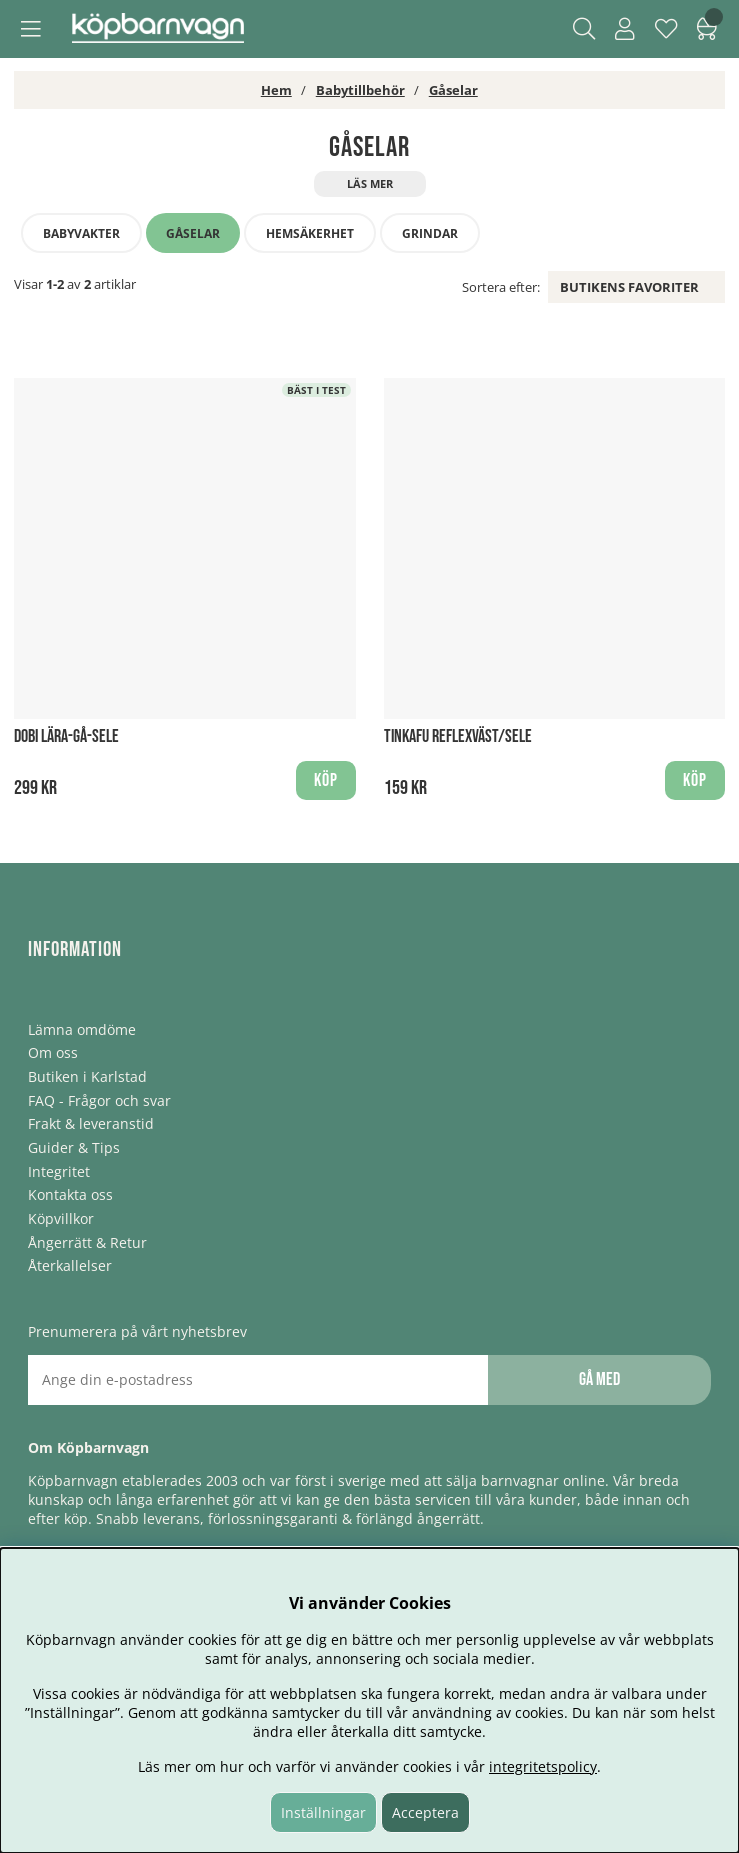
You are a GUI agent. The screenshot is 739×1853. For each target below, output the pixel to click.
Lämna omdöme (82, 1029)
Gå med (599, 1379)
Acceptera (425, 1812)
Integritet (59, 1171)
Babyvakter (81, 233)
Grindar (430, 233)
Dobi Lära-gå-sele (66, 736)
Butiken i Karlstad (87, 1076)
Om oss (53, 1052)
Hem (276, 90)
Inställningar (323, 1812)
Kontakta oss (70, 1194)
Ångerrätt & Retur (87, 1242)
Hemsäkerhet (310, 233)
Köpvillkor (61, 1218)
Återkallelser (70, 1265)
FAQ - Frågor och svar (99, 1100)
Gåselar (453, 90)
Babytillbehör (360, 90)
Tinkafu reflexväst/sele (458, 736)
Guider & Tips (74, 1147)
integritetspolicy (543, 1766)
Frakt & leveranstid (91, 1123)
